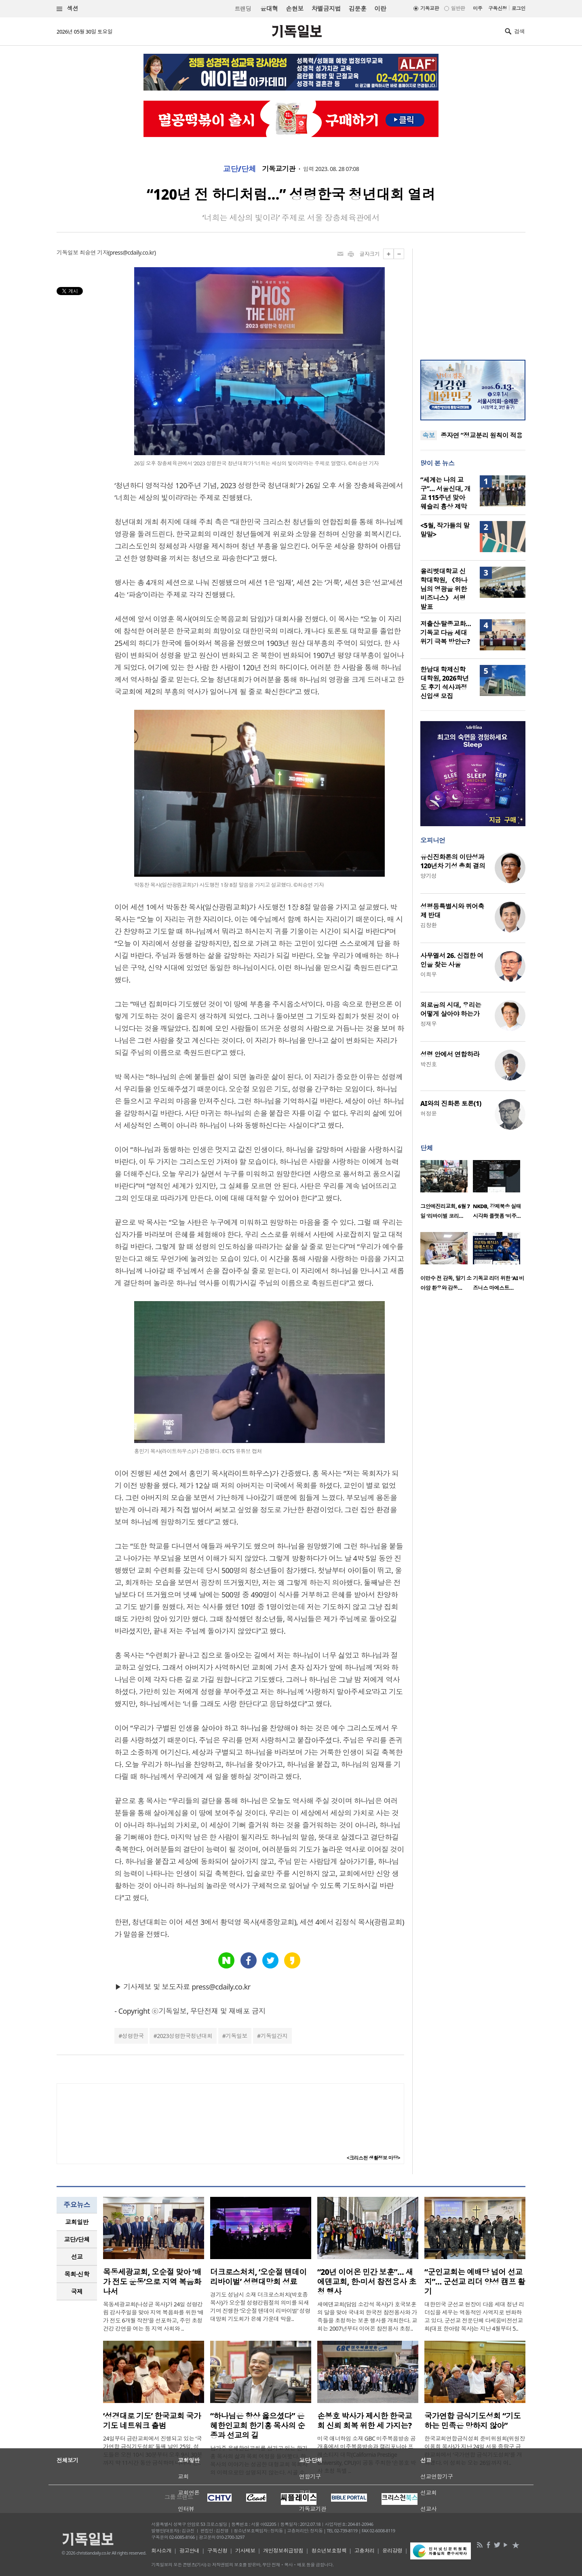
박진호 (428, 1064)
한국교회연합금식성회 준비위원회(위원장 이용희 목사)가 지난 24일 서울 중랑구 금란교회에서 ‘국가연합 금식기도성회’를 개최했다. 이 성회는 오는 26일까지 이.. (474, 2450)
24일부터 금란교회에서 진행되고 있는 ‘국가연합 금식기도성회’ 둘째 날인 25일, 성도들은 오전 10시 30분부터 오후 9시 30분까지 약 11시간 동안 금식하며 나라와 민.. (152, 2450)
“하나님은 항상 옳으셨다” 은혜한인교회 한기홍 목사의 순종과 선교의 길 (257, 2426)
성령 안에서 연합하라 (449, 1054)
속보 (428, 435)
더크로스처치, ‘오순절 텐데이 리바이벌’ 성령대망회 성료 (258, 2277)
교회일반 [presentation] (77, 2222)
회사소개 (161, 2550)
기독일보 (236, 2036)
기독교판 (429, 8)
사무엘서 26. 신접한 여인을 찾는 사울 (451, 960)
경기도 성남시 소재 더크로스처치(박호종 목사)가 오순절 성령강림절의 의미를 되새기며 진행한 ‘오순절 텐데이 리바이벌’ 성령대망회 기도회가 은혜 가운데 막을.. (260, 2307)
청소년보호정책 (328, 2550)
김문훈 (357, 8)
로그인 (518, 8)
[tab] (77, 2222)
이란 (380, 8)
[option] (446, 1192)
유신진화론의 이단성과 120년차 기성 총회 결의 (452, 861)
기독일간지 (273, 2036)
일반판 (458, 8)
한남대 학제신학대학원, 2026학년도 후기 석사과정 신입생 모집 (444, 682)
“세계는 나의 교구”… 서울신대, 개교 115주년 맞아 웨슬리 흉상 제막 (445, 493)
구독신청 (497, 8)
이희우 (428, 974)
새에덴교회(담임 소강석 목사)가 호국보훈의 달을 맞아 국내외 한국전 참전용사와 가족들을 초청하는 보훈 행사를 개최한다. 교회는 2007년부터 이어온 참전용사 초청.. (367, 2316)
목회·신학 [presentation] (76, 2274)
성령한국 (133, 2036)
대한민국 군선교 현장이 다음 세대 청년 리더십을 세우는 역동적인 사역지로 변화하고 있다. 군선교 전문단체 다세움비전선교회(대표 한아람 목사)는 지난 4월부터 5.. (474, 2316)
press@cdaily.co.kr (132, 252)
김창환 (428, 925)
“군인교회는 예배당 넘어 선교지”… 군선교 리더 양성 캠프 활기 (474, 2282)
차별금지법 (326, 8)
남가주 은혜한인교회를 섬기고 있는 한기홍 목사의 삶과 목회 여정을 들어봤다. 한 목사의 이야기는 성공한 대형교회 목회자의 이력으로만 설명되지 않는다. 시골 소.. (259, 2460)
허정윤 (428, 1113)
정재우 (428, 1023)
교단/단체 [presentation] (76, 2239)
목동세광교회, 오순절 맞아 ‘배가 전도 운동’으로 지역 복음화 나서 (152, 2282)
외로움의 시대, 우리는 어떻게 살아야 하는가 (450, 1009)
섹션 (67, 8)
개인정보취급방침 (283, 2550)
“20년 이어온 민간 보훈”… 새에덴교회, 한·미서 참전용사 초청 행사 (366, 2282)
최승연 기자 (94, 252)
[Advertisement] (472, 299)
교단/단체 (239, 169)
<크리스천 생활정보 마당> (373, 2157)
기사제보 (245, 2550)
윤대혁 (269, 8)
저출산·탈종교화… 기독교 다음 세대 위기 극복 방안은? (445, 632)
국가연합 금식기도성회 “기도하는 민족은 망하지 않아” (472, 2421)
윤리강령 (392, 2550)
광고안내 (189, 2550)
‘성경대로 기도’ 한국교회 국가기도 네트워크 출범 (152, 2421)
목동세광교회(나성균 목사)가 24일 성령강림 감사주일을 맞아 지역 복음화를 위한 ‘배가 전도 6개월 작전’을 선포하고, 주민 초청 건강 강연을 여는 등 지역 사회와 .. (153, 2316)
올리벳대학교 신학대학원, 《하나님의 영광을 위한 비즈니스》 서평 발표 (443, 589)
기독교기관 (278, 169)
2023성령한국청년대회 (184, 2036)
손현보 (294, 8)
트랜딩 (243, 9)
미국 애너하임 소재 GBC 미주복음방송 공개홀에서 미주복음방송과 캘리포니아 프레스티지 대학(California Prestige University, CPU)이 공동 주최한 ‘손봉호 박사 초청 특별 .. (366, 2455)
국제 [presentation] (77, 2291)
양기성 (428, 876)
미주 (477, 8)
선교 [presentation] (77, 2257)
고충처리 (364, 2550)
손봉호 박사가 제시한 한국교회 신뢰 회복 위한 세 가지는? (364, 2421)
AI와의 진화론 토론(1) (450, 1103)
